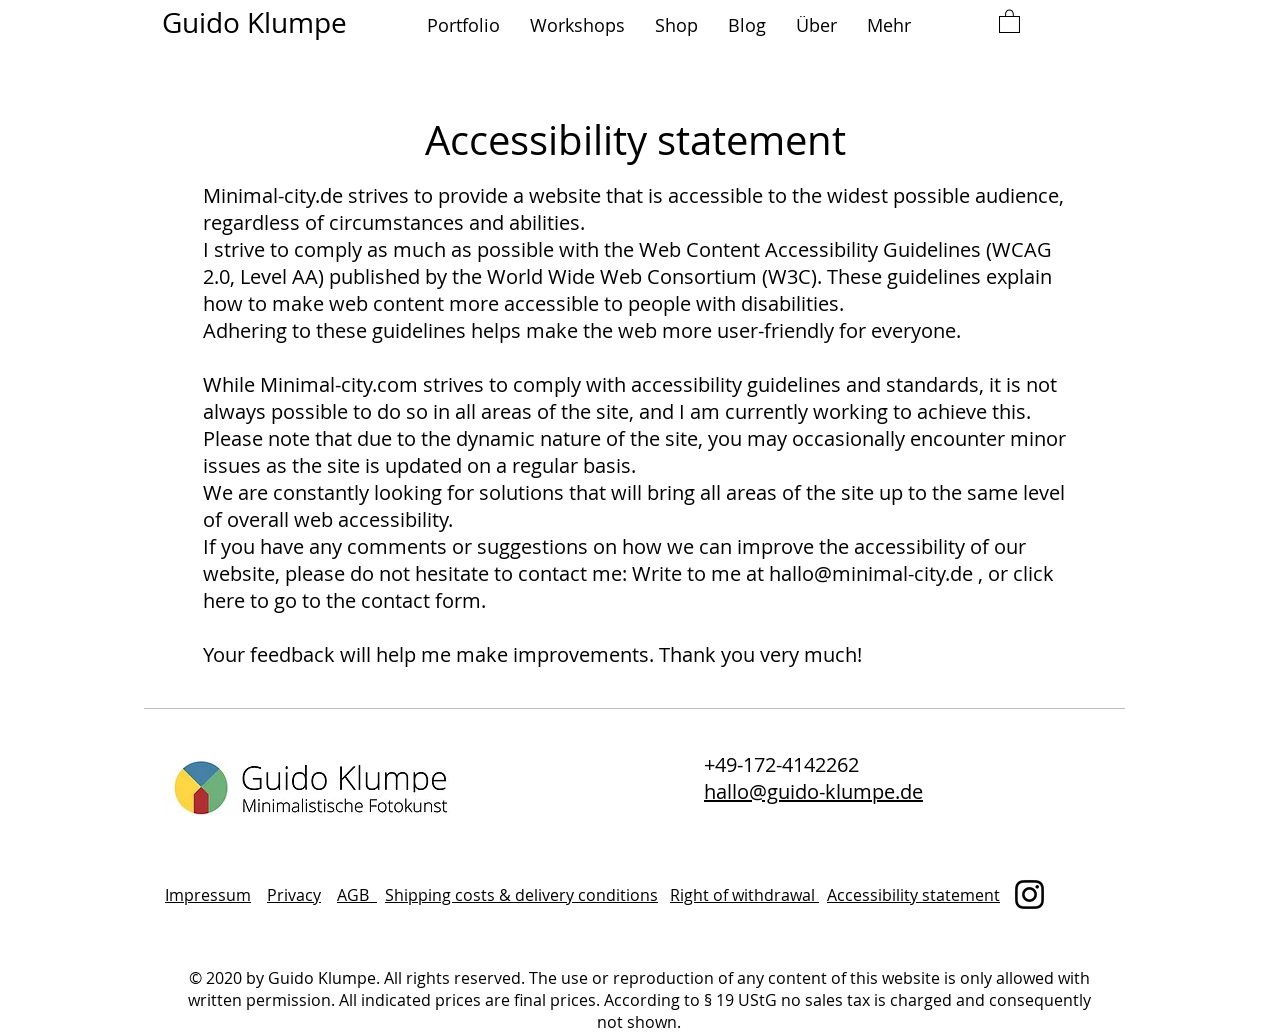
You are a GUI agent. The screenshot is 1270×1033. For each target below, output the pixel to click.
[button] (463, 25)
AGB (357, 895)
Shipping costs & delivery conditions (521, 895)
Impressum (208, 895)
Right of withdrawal (744, 895)
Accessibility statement (913, 895)
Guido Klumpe (254, 22)
